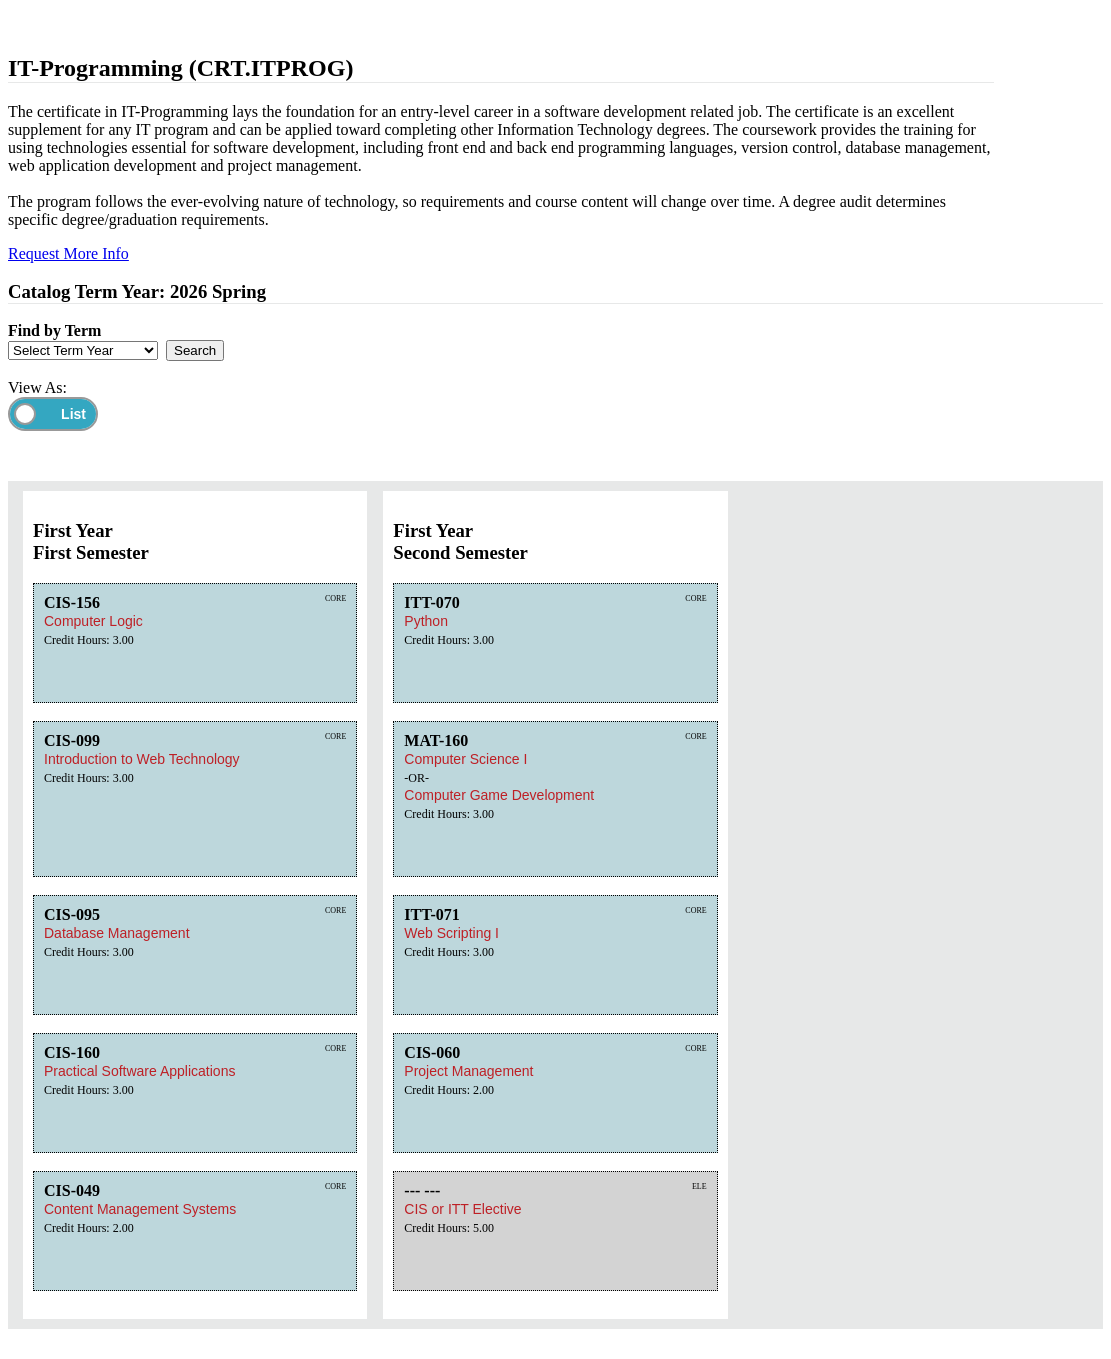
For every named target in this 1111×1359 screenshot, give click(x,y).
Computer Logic (93, 621)
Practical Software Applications (139, 1071)
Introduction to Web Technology (142, 759)
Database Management (117, 933)
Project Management (468, 1071)
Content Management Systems (140, 1209)
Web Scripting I (451, 933)
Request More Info (68, 253)
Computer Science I (465, 759)
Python (426, 621)
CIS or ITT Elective (462, 1209)
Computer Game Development (499, 795)
